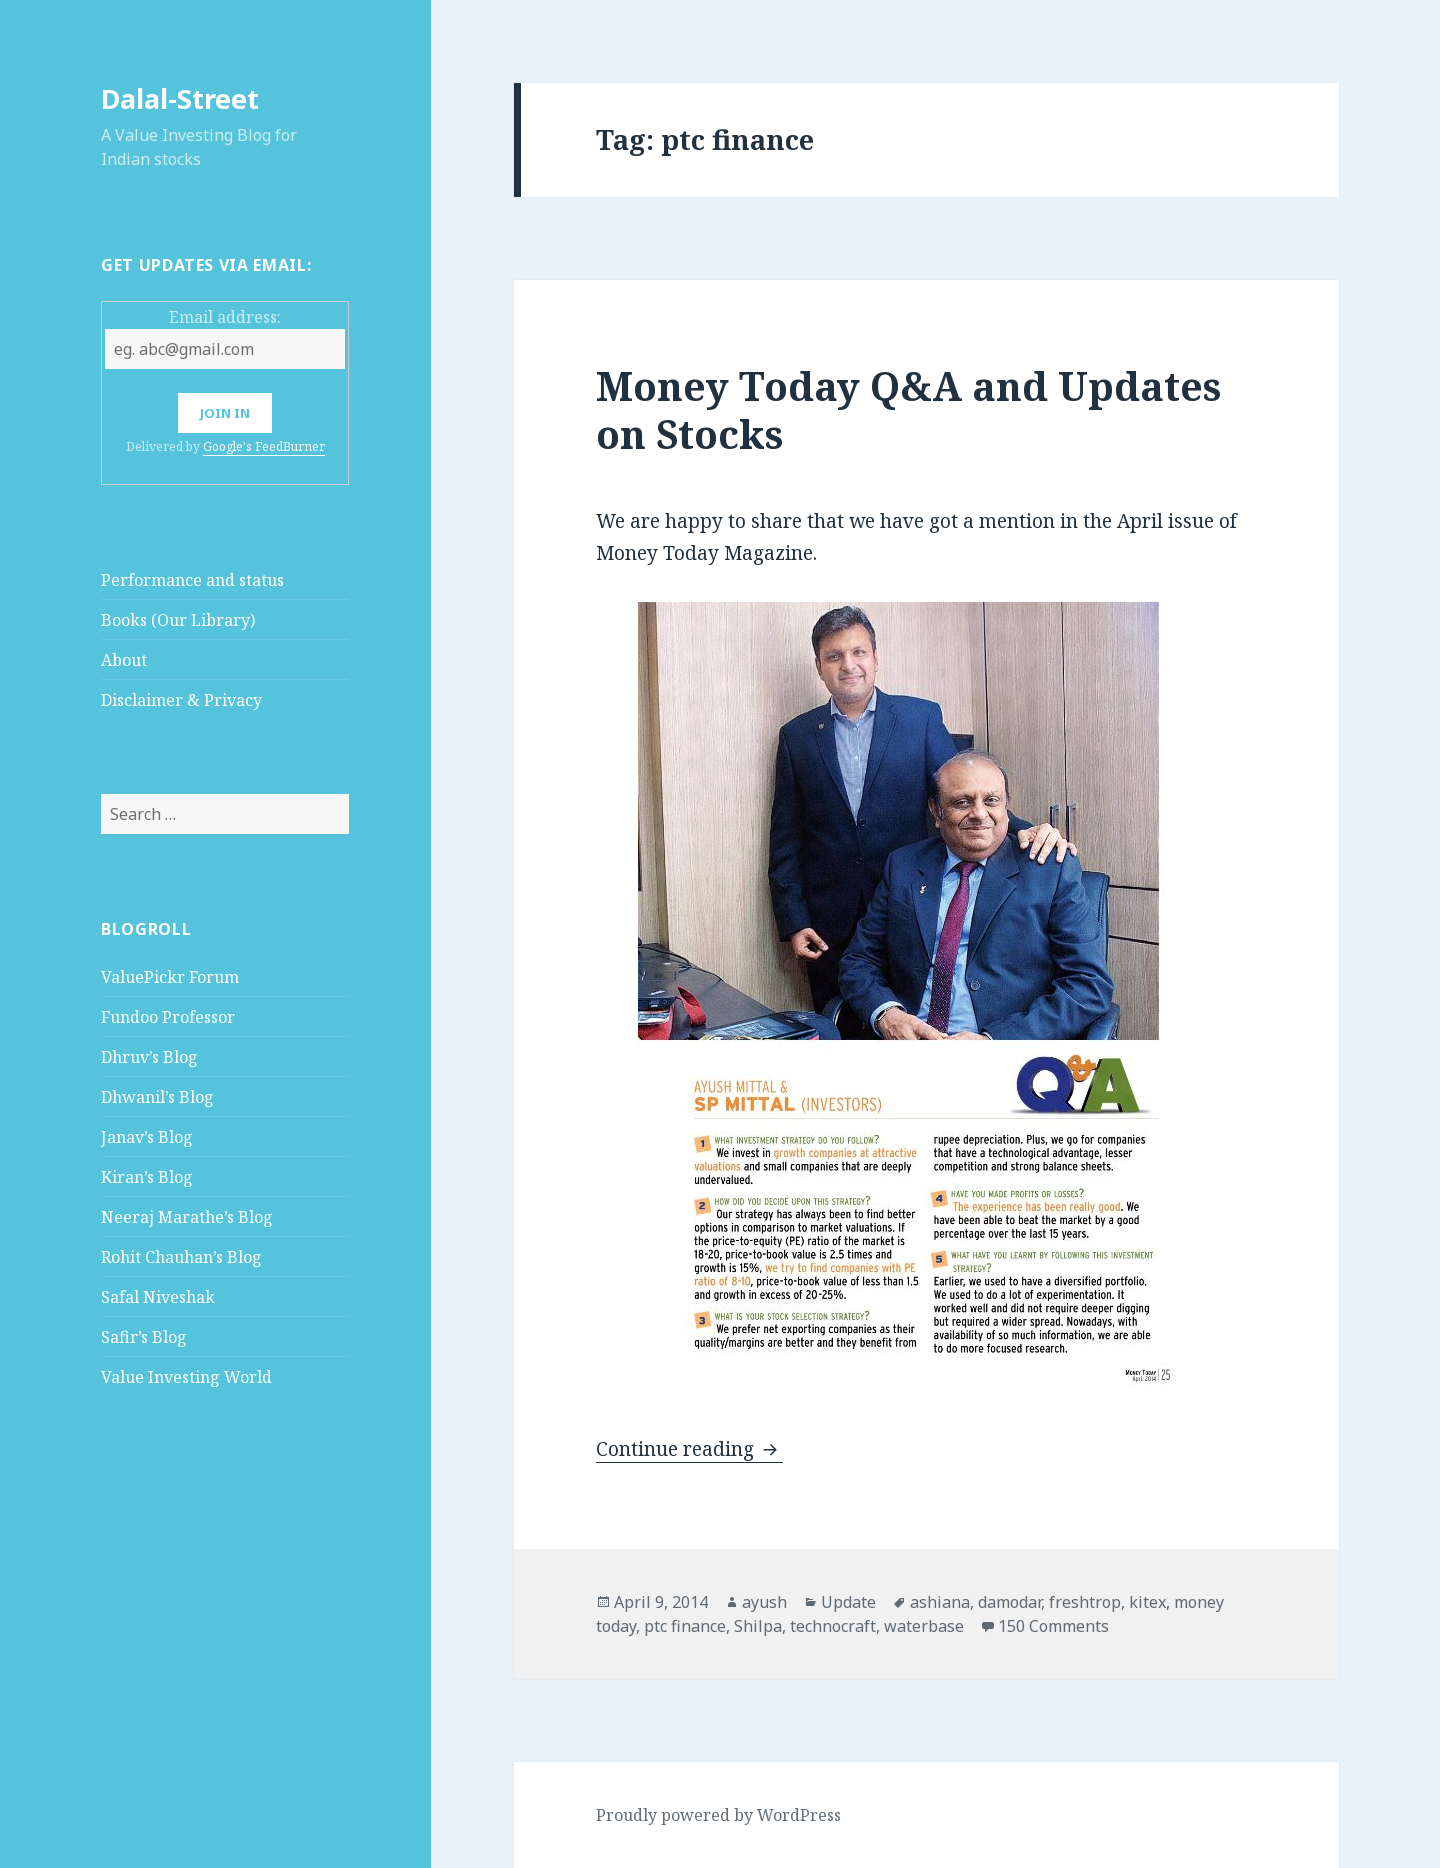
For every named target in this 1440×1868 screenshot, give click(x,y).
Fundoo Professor (168, 1017)
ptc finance (685, 1626)
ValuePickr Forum (170, 977)
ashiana (940, 1602)
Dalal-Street (180, 98)
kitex (1147, 1602)
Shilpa (758, 1626)
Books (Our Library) (178, 620)
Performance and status (192, 580)
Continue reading (689, 1449)
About (124, 660)
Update (848, 1602)
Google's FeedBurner (264, 446)
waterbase (924, 1626)
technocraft (833, 1626)
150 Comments (1053, 1626)
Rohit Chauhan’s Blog (181, 1257)
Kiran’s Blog (147, 1177)
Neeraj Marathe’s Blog (187, 1217)
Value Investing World (186, 1377)
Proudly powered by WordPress (718, 1815)
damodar (1009, 1602)
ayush (764, 1602)
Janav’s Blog (147, 1137)
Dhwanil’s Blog (157, 1097)
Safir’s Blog (144, 1337)
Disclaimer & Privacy (181, 700)
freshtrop (1085, 1602)
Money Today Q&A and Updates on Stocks (908, 409)
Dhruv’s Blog (149, 1057)
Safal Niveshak (158, 1297)
